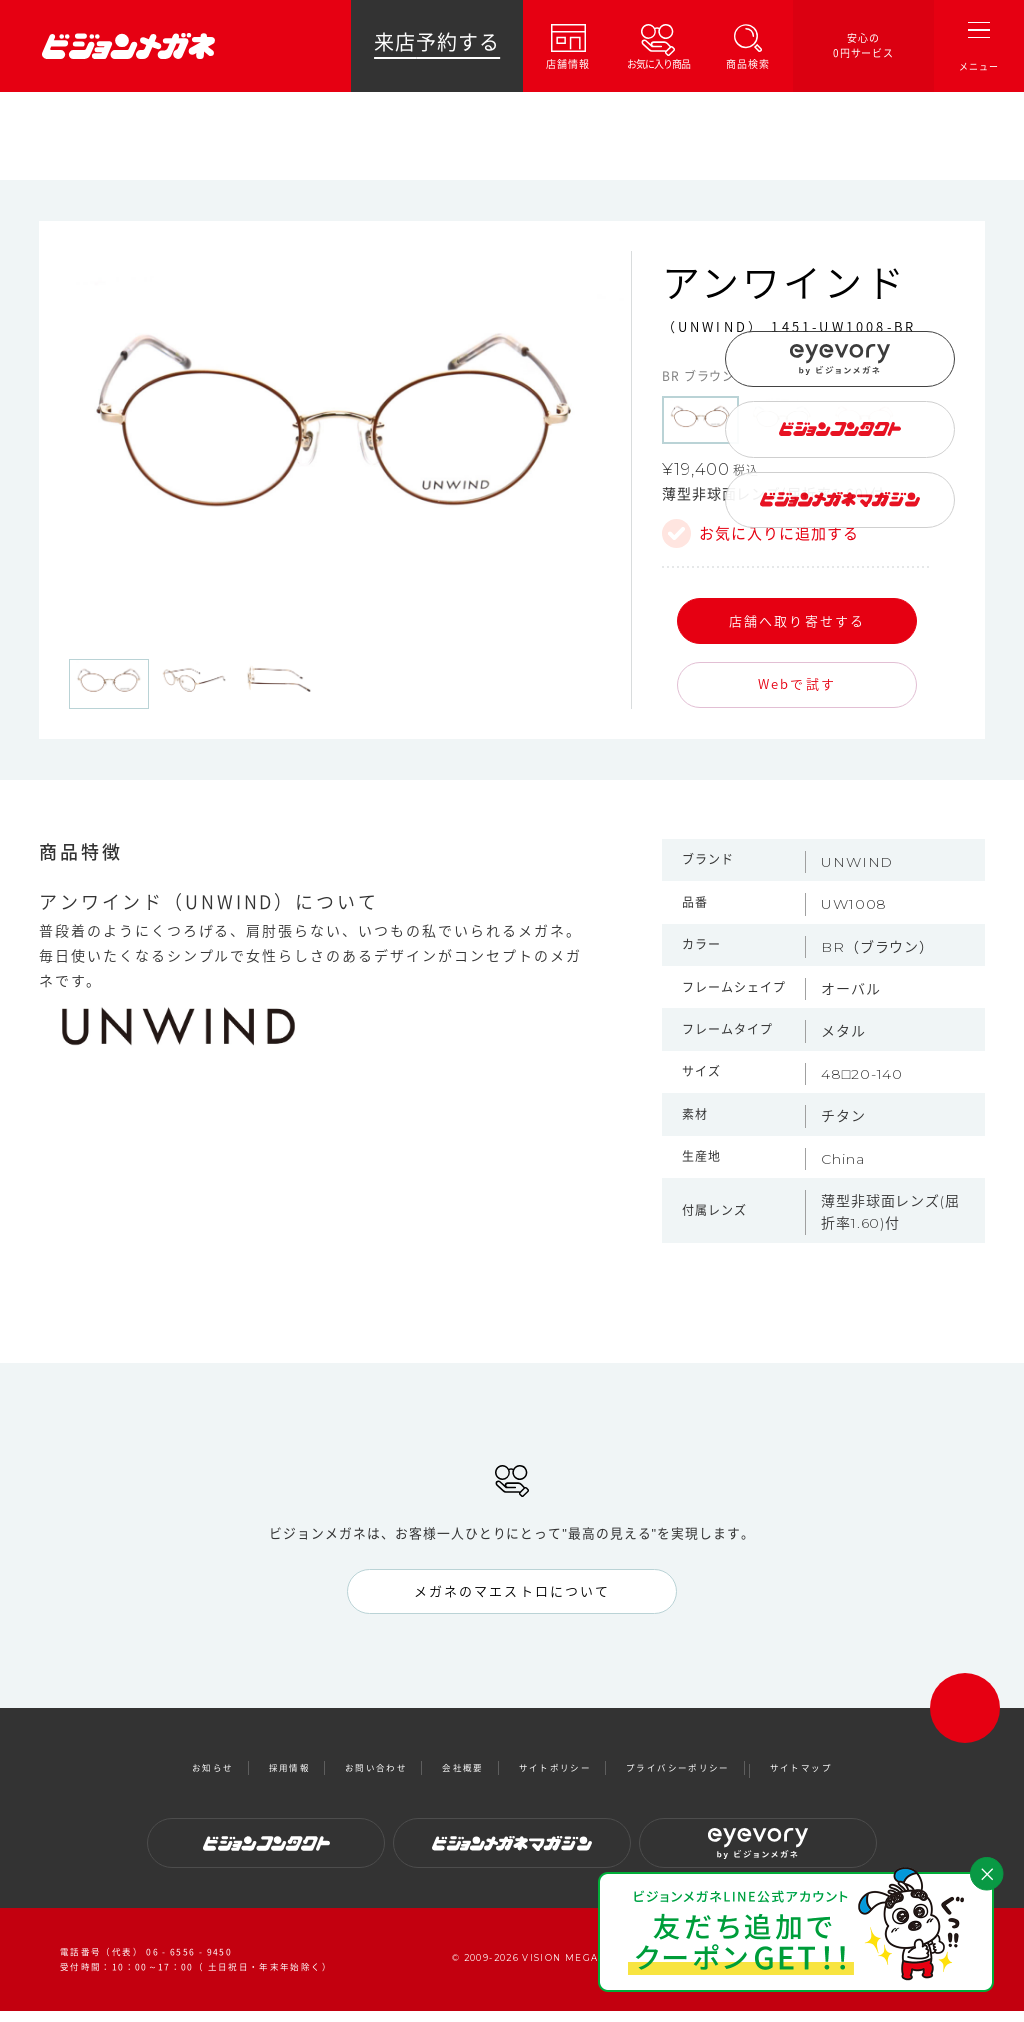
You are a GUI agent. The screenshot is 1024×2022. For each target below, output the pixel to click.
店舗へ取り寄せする (797, 620)
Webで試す (796, 683)
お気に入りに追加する (779, 533)
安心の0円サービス (864, 45)
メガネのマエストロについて (512, 1591)
